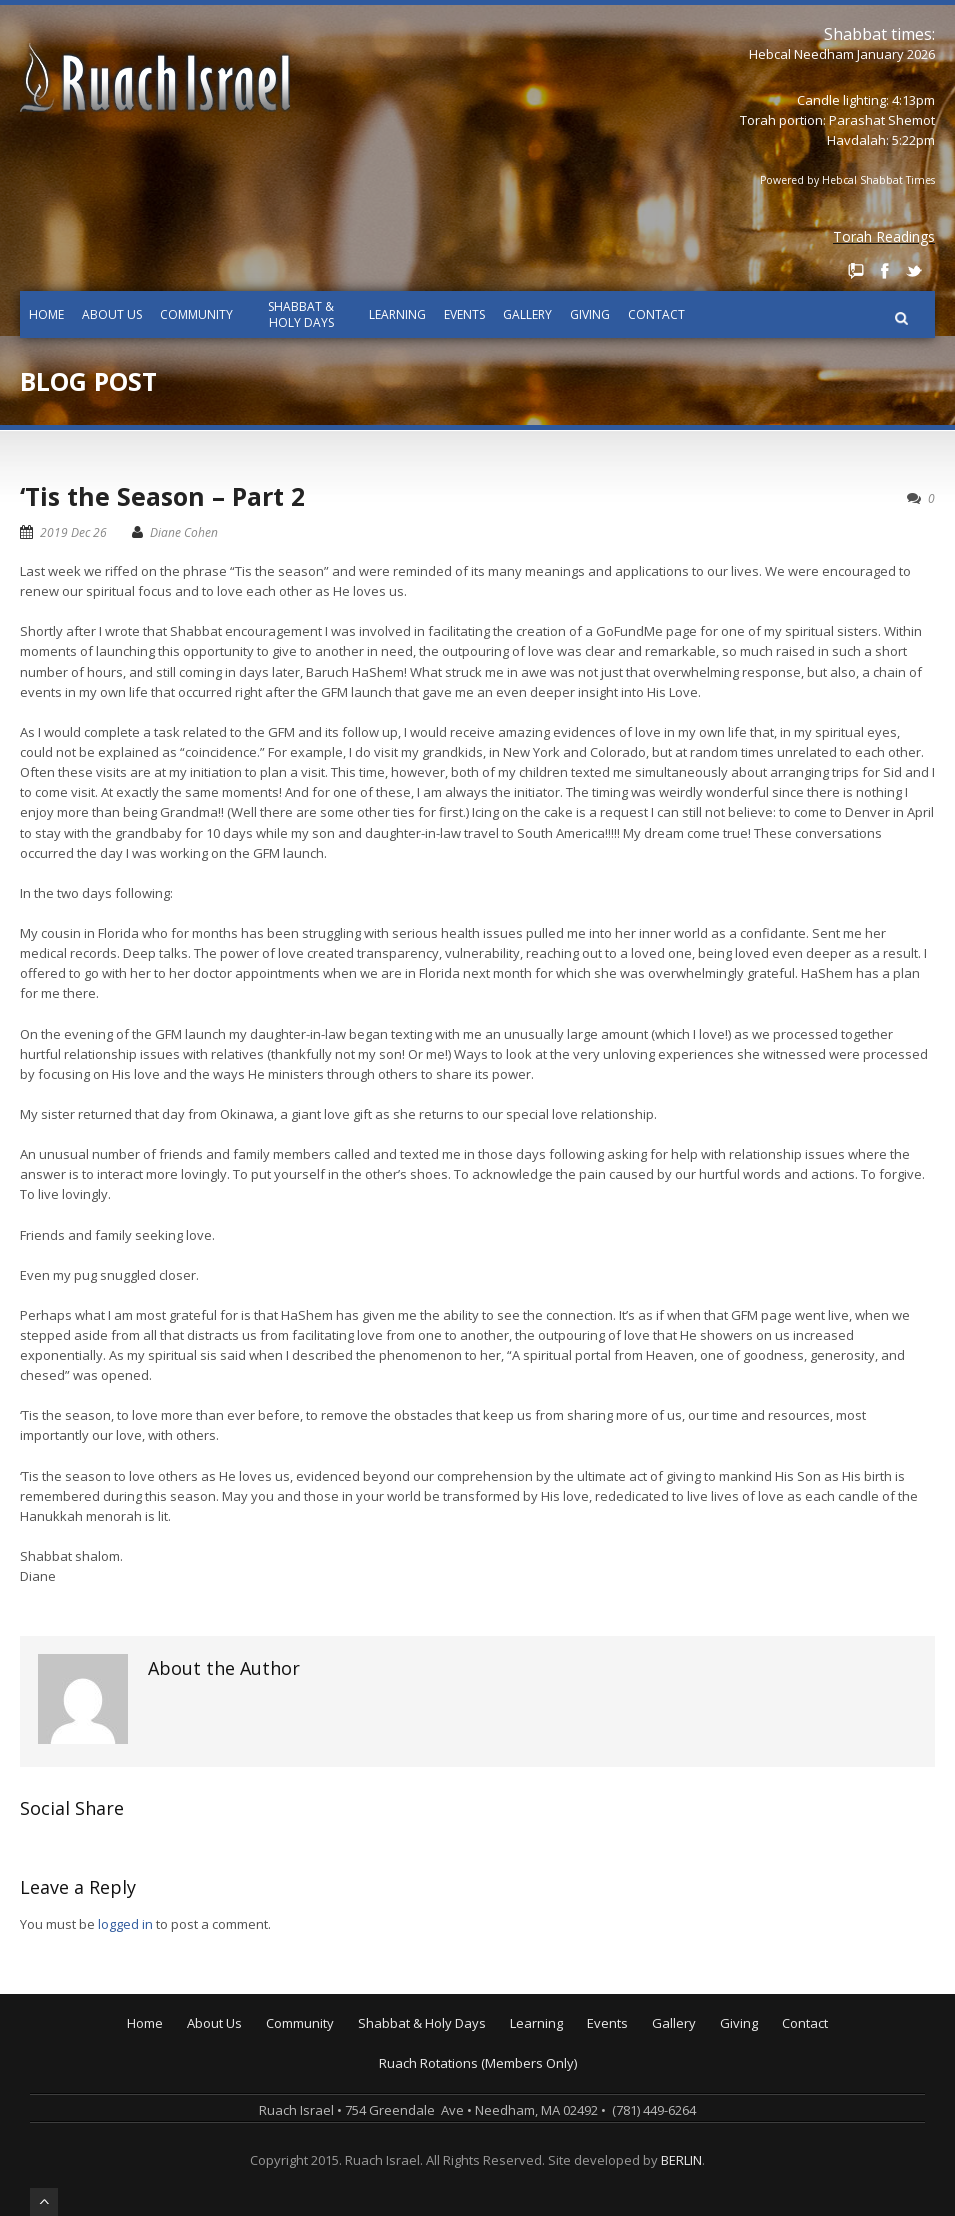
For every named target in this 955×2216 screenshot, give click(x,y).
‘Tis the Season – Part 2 (162, 496)
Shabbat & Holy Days (301, 314)
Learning (397, 314)
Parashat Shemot (882, 120)
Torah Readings (884, 236)
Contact (656, 314)
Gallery (527, 314)
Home (46, 314)
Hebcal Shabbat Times (878, 180)
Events (464, 314)
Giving (590, 314)
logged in (125, 1924)
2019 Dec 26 (73, 532)
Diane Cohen (184, 532)
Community (196, 314)
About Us (112, 314)
